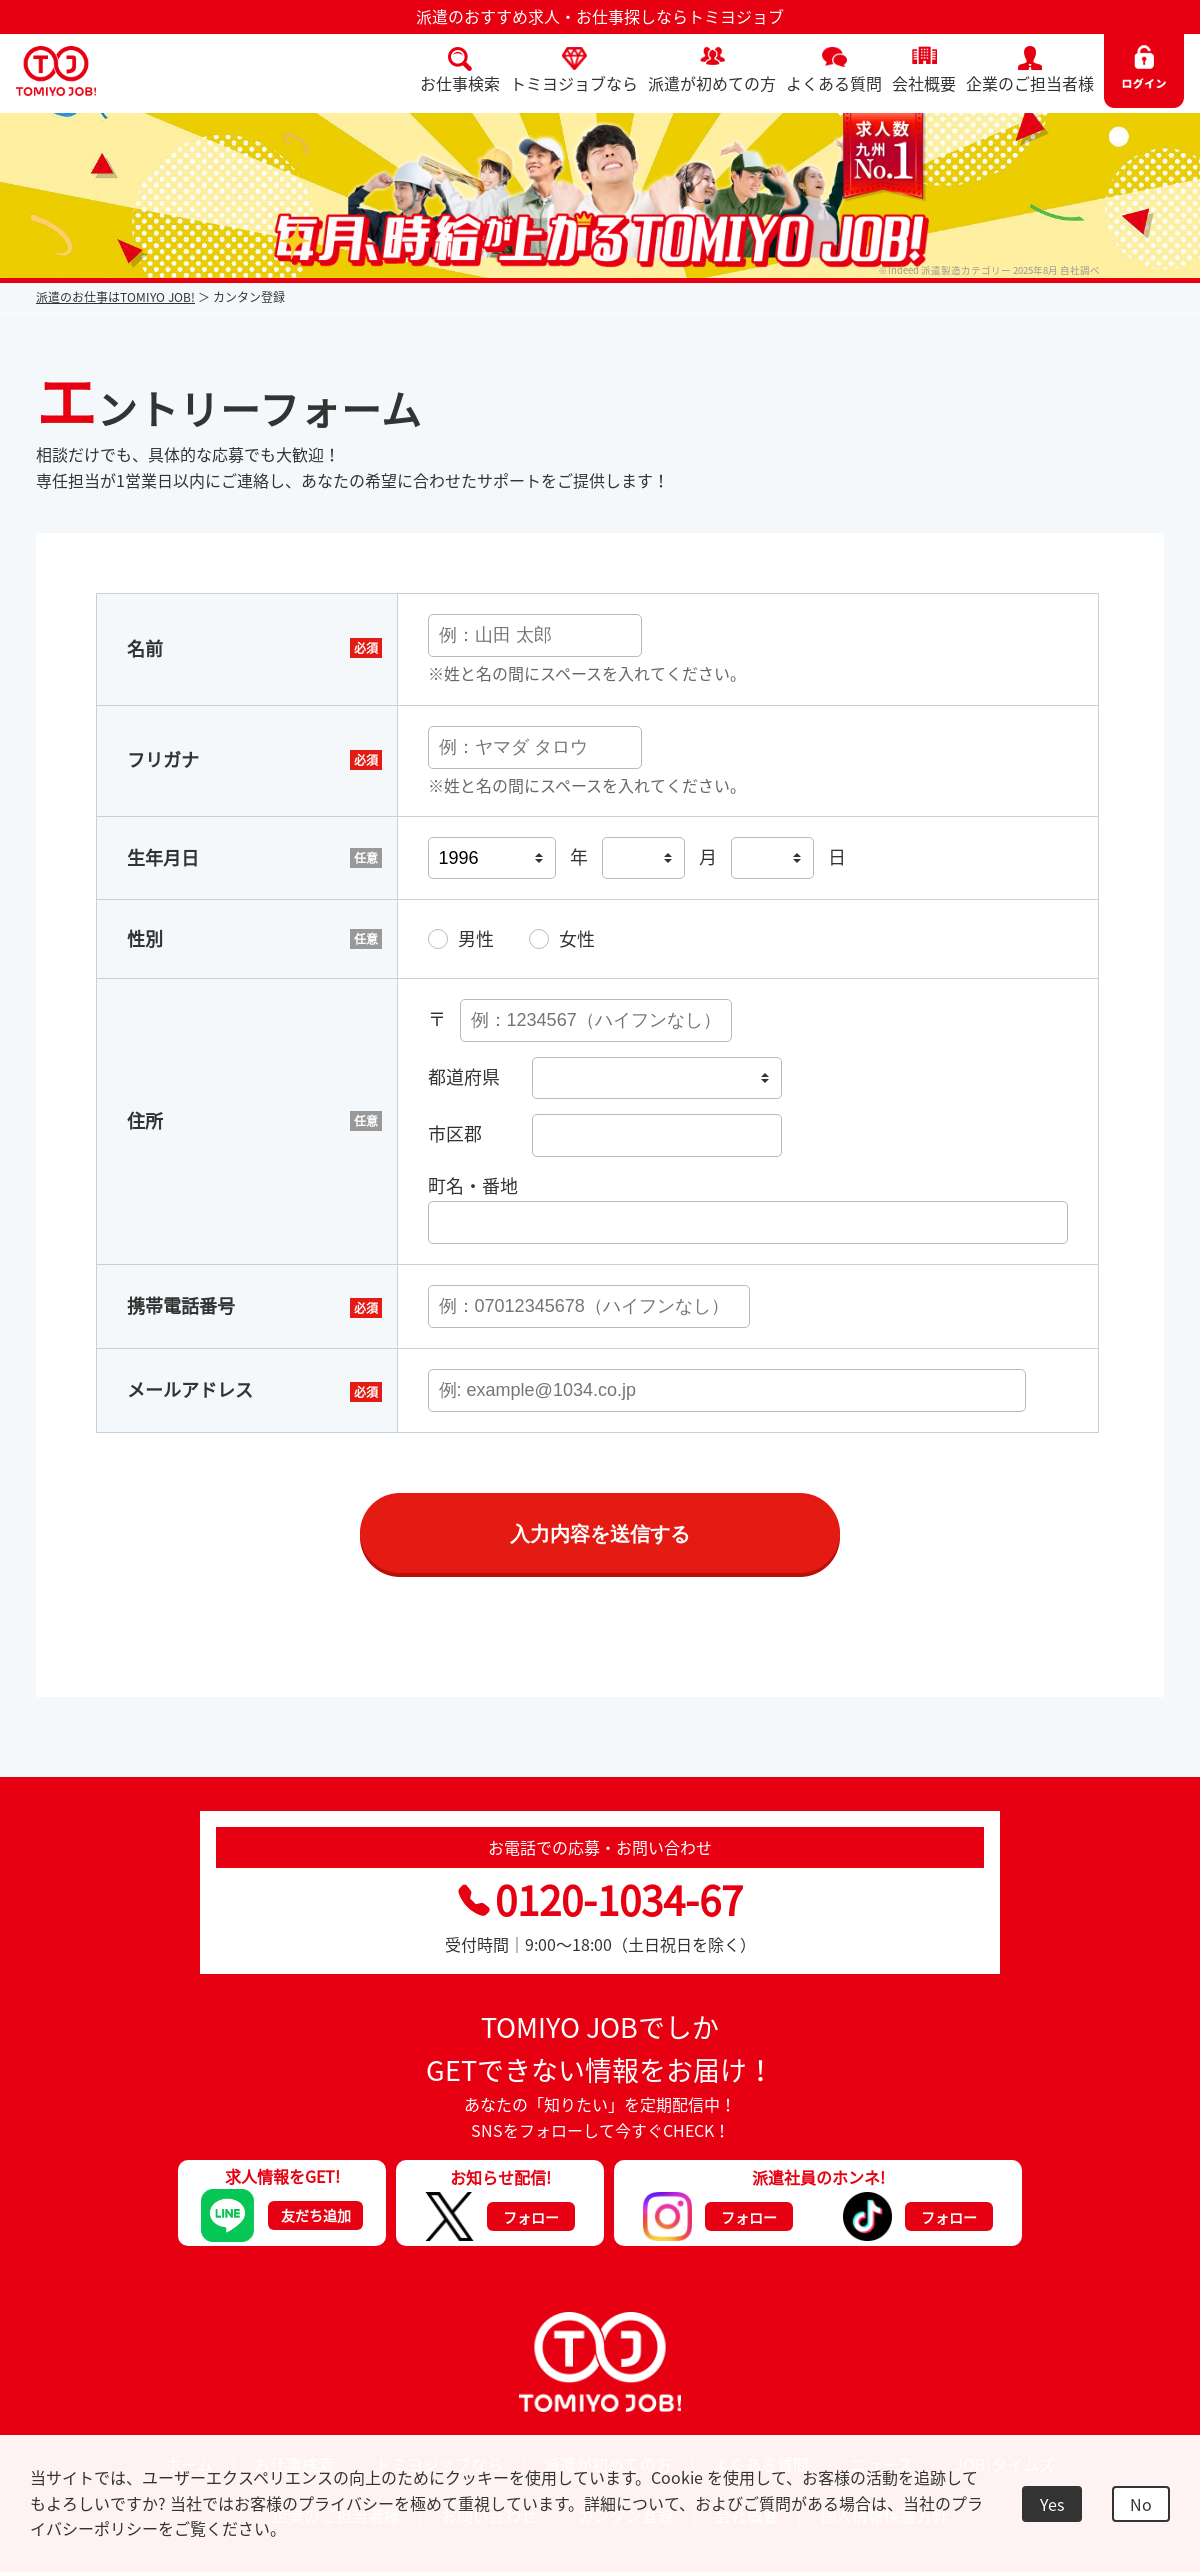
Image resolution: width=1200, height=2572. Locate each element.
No (1141, 2504)
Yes (1052, 2504)
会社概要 (924, 83)
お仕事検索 (460, 83)
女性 (577, 940)
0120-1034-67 (600, 1903)
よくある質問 (834, 83)
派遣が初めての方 (712, 83)
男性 (476, 940)
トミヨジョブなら (574, 83)
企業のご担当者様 (1030, 83)
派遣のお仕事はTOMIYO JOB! (115, 297)
